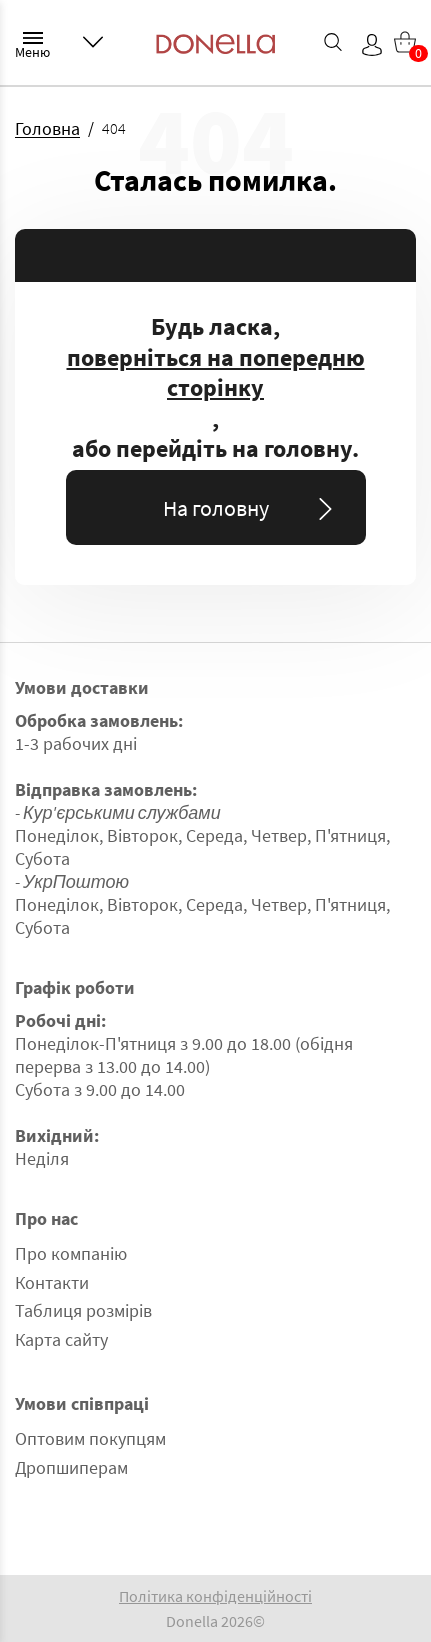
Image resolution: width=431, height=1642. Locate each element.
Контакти (52, 1282)
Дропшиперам (71, 1467)
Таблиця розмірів (83, 1310)
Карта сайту (61, 1339)
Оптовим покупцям (90, 1438)
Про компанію (71, 1253)
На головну (251, 508)
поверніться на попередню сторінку (216, 373)
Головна (47, 128)
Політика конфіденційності (215, 1595)
